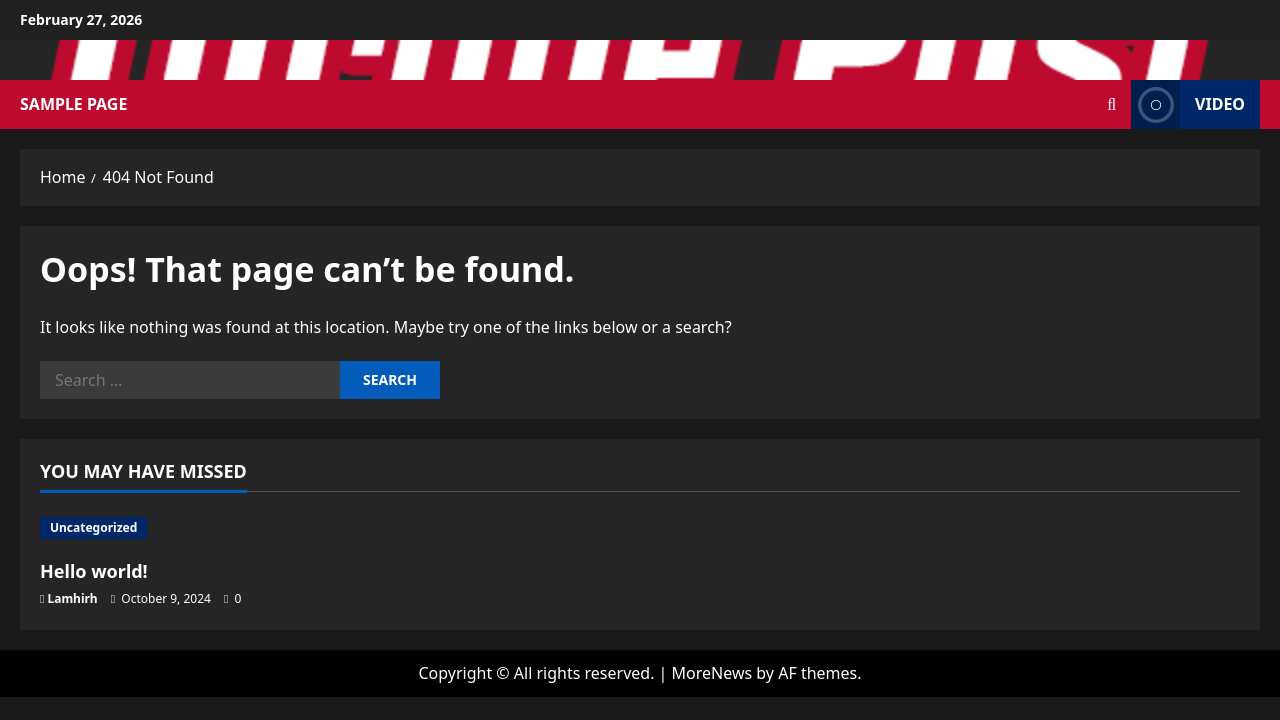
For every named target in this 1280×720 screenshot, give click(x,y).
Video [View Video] (1188, 104)
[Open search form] (1111, 104)
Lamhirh (73, 598)
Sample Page (73, 104)
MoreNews (712, 673)
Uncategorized (93, 527)
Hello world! (94, 571)
